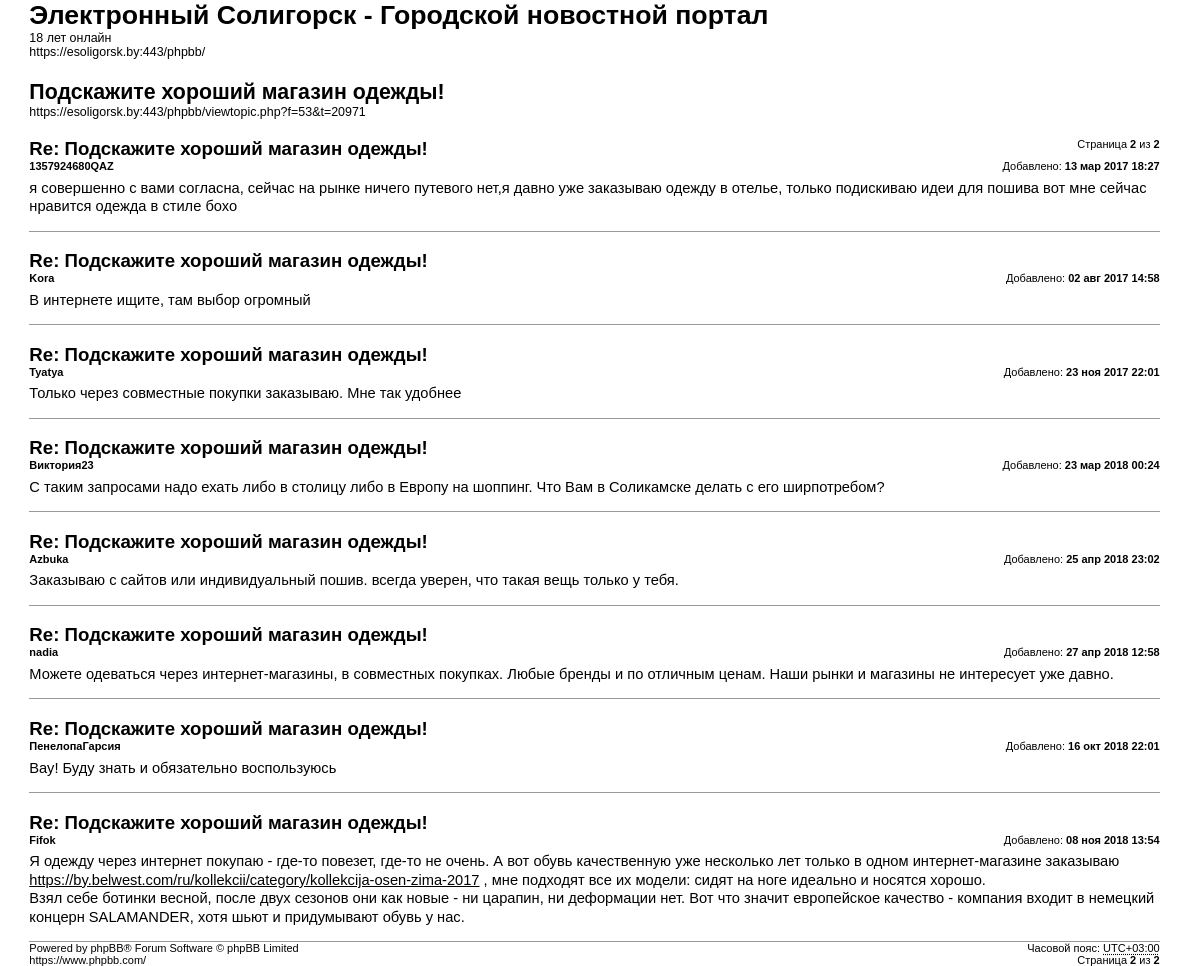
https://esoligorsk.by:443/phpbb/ (117, 52)
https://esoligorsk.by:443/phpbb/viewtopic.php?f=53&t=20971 (197, 112)
